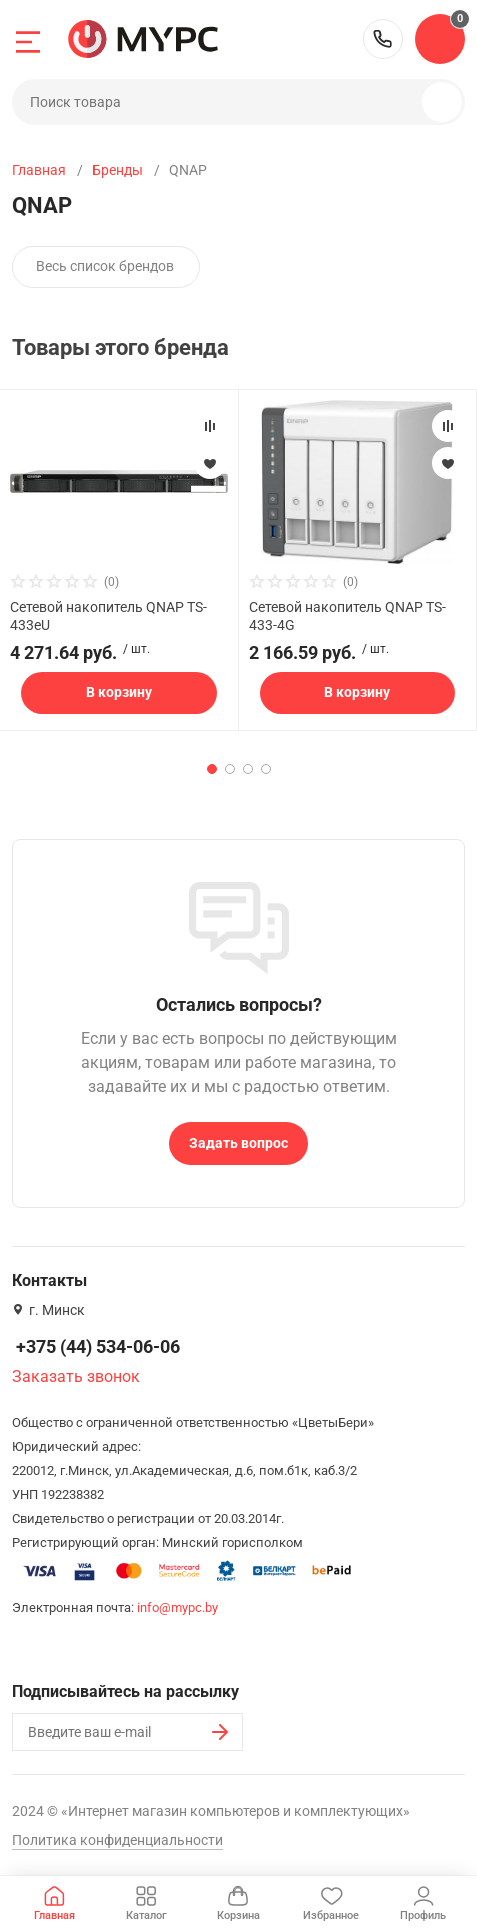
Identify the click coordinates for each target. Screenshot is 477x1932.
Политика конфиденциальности (117, 1840)
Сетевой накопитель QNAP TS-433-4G (347, 616)
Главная (39, 170)
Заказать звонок (76, 1376)
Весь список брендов (105, 266)
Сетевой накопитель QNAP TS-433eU (108, 616)
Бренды (117, 170)
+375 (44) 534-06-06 (383, 39)
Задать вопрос (238, 1143)
